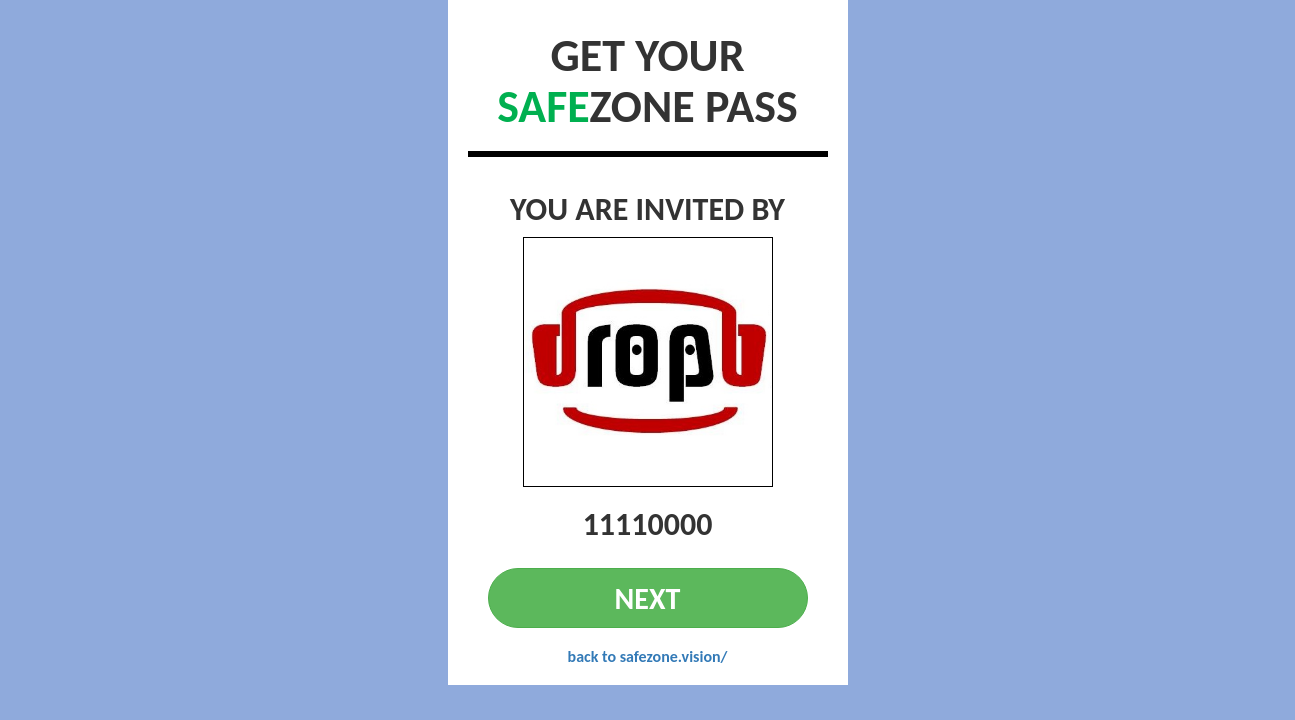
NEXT (648, 598)
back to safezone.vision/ (648, 656)
